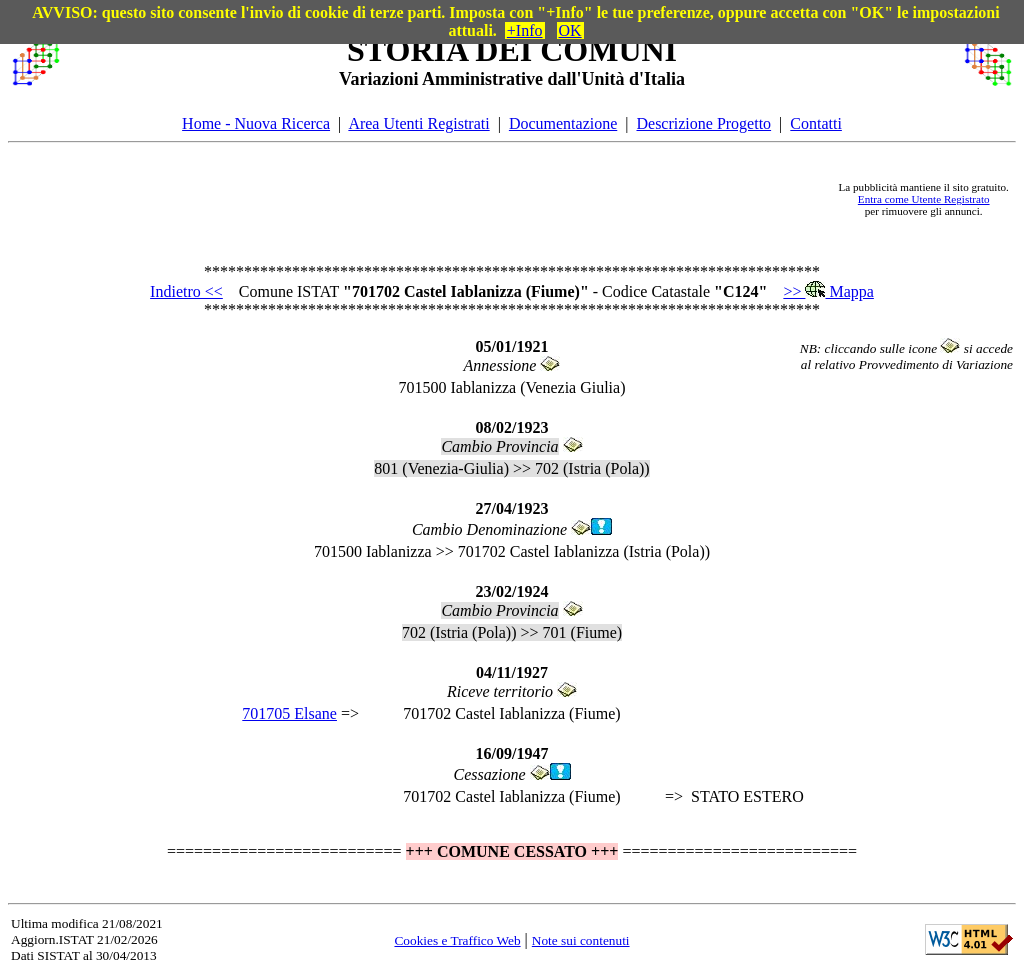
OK (570, 30)
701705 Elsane (289, 713)
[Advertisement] (449, 199)
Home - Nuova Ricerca (256, 123)
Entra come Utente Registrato (924, 199)
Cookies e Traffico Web (457, 940)
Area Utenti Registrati (418, 123)
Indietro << (186, 291)
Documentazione (563, 123)
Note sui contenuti (581, 940)
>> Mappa (828, 291)
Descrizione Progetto (703, 123)
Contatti (816, 123)
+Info (525, 30)
